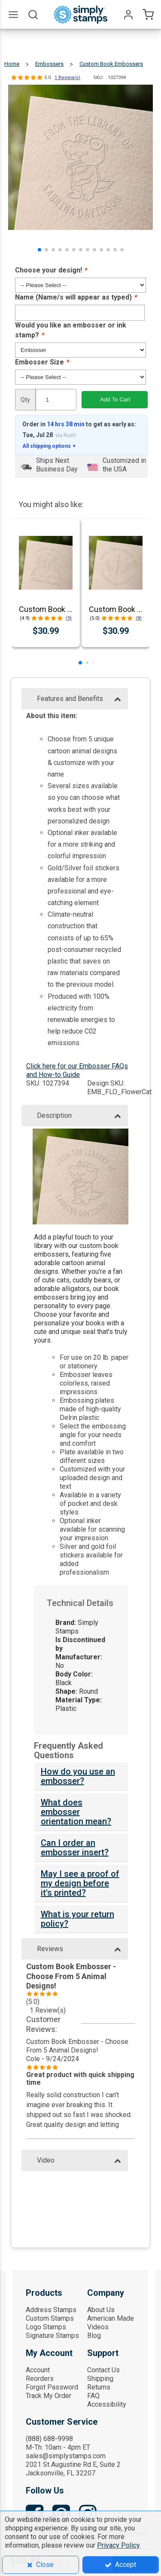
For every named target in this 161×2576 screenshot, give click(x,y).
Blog (94, 2335)
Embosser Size (42, 362)
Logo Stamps (46, 2327)
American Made (110, 2318)
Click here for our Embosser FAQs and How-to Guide (77, 1070)
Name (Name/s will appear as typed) (76, 297)
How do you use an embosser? (78, 1776)
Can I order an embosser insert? (75, 1847)
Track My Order (48, 2396)
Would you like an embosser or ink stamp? (70, 330)
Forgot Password (52, 2387)
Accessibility (106, 2404)
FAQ (93, 2396)
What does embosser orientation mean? (76, 1811)
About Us (101, 2310)
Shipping (100, 2378)
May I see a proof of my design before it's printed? (80, 1883)
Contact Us (103, 2370)
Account (38, 2370)
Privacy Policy (118, 2545)
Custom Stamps (50, 2318)
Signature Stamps (52, 2335)
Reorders (40, 2378)
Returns (98, 2387)
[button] (39, 249)
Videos (98, 2327)
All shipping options (49, 446)
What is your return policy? (77, 1919)
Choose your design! (51, 270)
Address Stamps (51, 2310)
